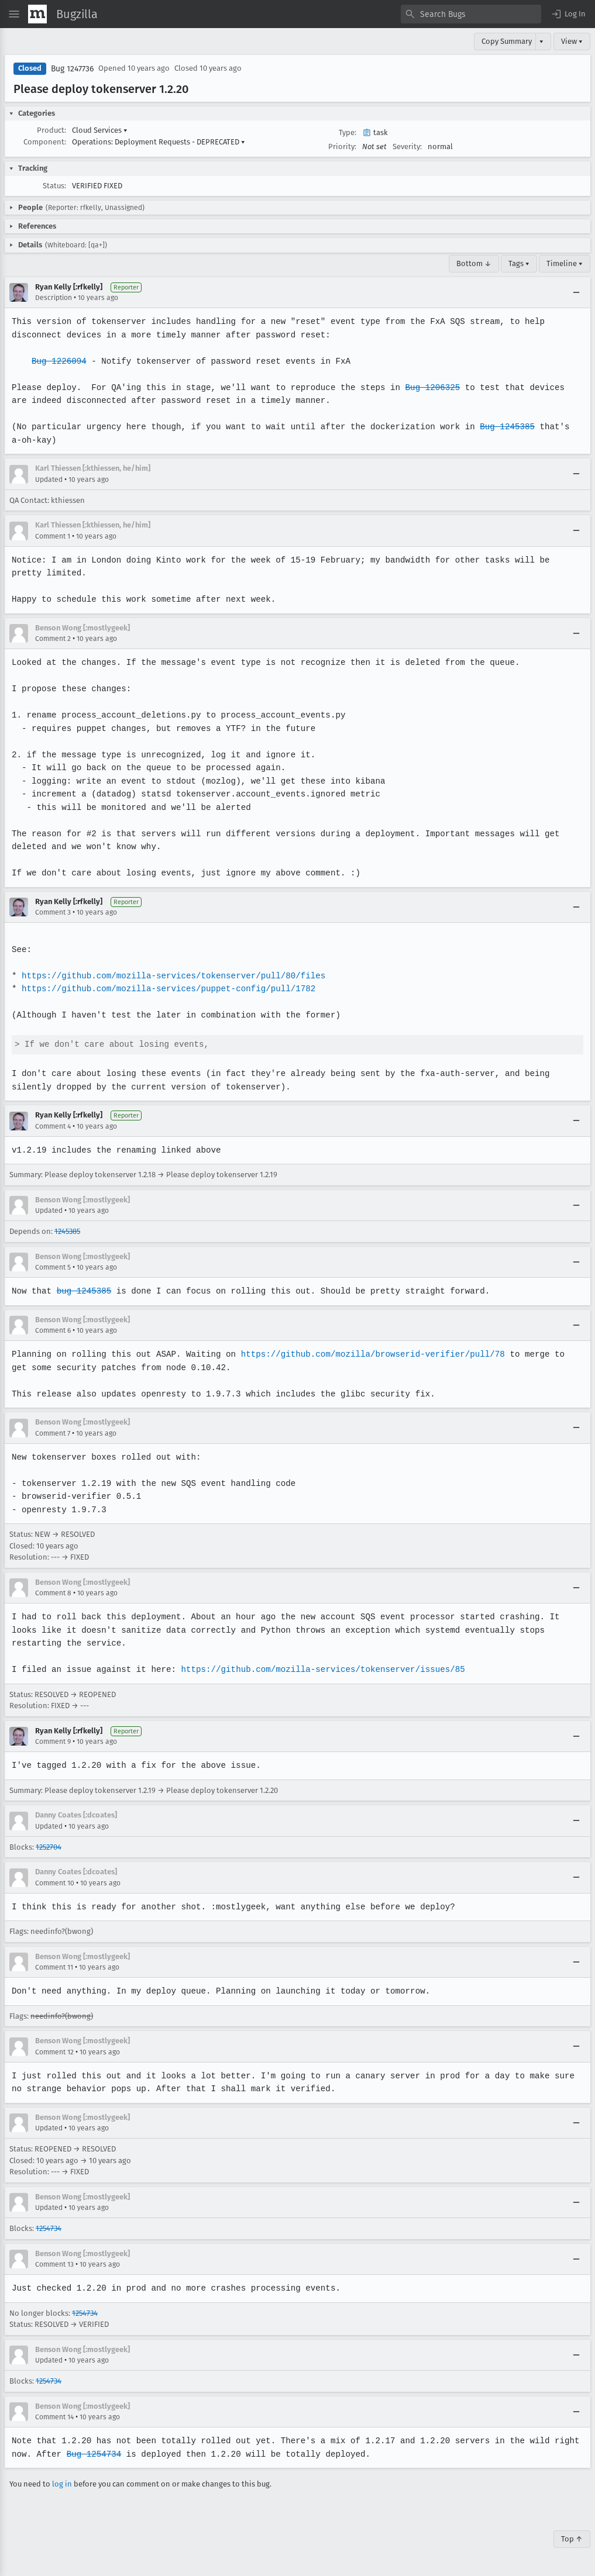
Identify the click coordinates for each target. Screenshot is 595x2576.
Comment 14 (54, 2417)
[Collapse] (576, 292)
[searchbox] (471, 14)
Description (53, 298)
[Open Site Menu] (14, 14)
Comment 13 (54, 2264)
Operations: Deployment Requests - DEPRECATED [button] (158, 141)
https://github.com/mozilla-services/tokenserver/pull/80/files (171, 975)
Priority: (342, 146)
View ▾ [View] (572, 41)
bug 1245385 (83, 1290)
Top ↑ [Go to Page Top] (572, 2538)
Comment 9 (53, 1741)
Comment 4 (53, 1126)
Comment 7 (52, 1433)
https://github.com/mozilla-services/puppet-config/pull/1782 (166, 988)
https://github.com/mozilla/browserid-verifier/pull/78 (368, 1354)
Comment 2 (53, 638)
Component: (44, 141)
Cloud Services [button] (100, 130)
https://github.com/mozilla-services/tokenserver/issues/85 (318, 1669)
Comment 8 (53, 1593)
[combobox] (471, 14)
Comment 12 (54, 2052)
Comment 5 (53, 1267)
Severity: (407, 146)
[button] (568, 14)
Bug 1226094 (58, 361)
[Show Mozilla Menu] (37, 14)
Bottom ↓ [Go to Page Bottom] (473, 263)
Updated (49, 479)
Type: (347, 132)
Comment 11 (54, 1967)
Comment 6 (53, 1330)
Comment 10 (54, 1883)
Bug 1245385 (500, 426)
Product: (51, 130)
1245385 (67, 1231)
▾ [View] (541, 41)
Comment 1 (52, 536)
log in (62, 2484)
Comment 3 (53, 912)
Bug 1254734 (92, 2454)
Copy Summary (506, 41)
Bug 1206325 (426, 387)
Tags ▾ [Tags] (518, 263)
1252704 (48, 1847)
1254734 (48, 2228)
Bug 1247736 (72, 69)
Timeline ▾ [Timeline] (564, 263)
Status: (54, 185)
